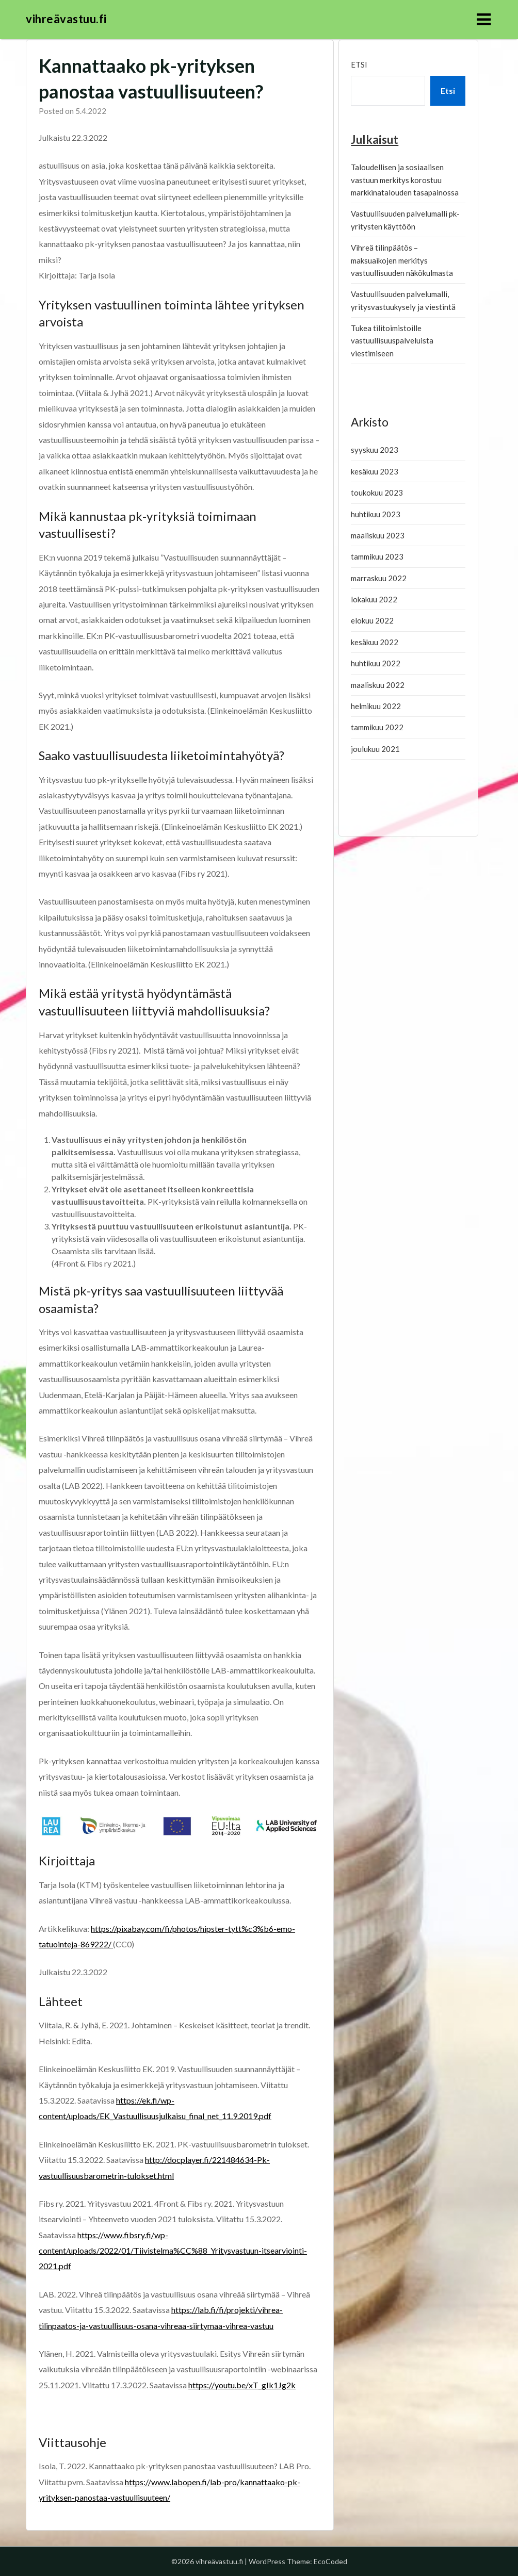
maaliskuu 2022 (377, 685)
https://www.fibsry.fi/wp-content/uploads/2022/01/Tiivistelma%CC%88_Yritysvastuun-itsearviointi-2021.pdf (173, 2250)
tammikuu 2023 (377, 556)
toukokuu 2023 (377, 492)
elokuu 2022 (372, 620)
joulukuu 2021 (375, 748)
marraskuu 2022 (379, 578)
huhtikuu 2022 (375, 663)
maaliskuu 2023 (377, 535)
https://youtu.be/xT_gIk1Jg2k (242, 2385)
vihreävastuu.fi (66, 19)
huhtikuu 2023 (375, 514)
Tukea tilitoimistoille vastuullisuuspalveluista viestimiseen (392, 340)
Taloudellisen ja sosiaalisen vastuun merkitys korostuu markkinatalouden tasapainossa (405, 179)
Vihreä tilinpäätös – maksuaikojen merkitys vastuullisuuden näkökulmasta (402, 260)
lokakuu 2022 (374, 599)
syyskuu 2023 (374, 449)
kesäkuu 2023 (374, 471)
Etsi (359, 64)
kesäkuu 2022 (374, 642)
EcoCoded (330, 2561)
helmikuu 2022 (376, 706)
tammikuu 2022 (377, 727)
